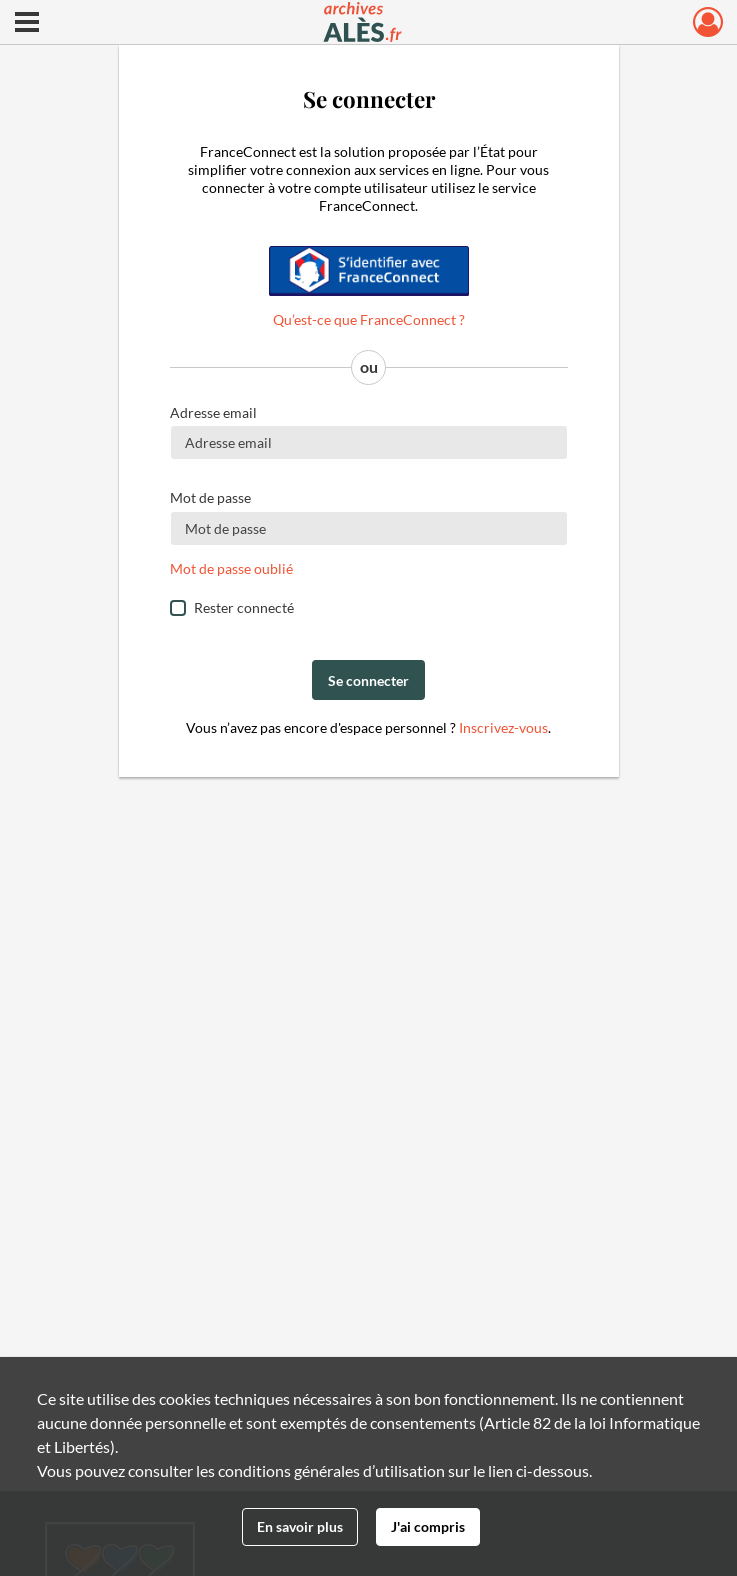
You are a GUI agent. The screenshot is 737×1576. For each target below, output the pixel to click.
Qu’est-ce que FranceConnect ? (369, 319)
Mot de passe (210, 497)
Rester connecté (244, 607)
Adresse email (213, 412)
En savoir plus (300, 1526)
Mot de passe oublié (231, 568)
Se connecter (368, 680)
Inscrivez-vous (503, 727)
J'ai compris (428, 1526)
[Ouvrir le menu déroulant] (27, 24)
